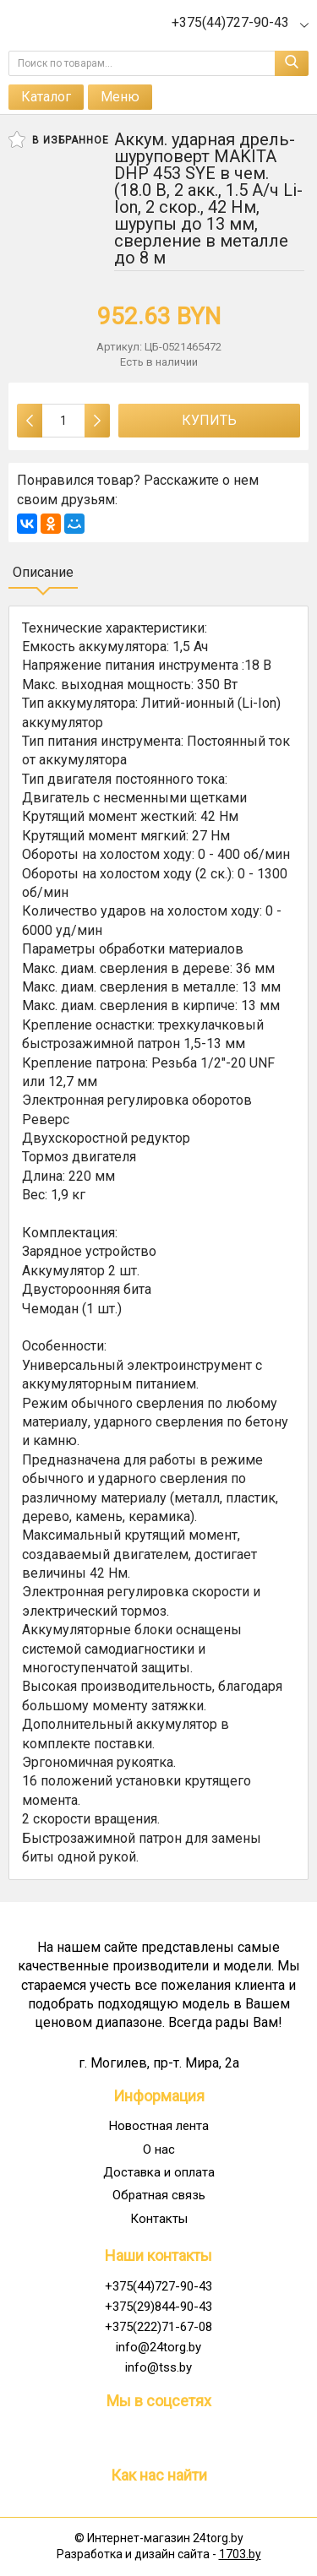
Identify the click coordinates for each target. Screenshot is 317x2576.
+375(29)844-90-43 (158, 2306)
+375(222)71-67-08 (158, 2326)
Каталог (46, 97)
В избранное (58, 139)
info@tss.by (158, 2367)
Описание (43, 572)
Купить (209, 420)
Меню (120, 97)
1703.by (240, 2554)
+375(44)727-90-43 (158, 2286)
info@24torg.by (158, 2347)
